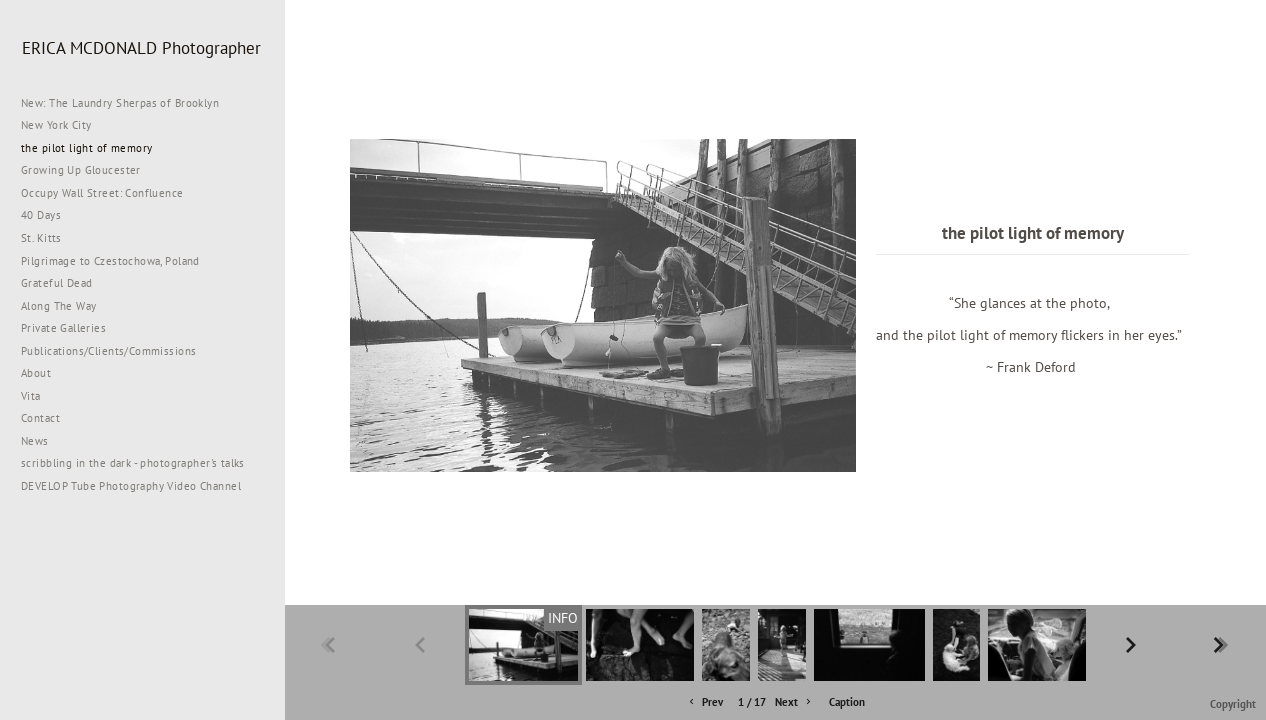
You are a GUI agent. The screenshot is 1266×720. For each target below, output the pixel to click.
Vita (31, 396)
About (36, 373)
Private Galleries (63, 328)
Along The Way (66, 306)
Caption (847, 702)
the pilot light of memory (87, 148)
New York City (63, 125)
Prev (704, 702)
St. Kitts (41, 238)
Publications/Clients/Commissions (108, 351)
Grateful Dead (56, 283)
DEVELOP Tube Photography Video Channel (131, 486)
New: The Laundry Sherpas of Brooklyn (120, 103)
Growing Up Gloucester (81, 170)
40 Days (41, 215)
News (35, 441)
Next (794, 702)
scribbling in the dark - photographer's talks (140, 463)
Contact (40, 418)
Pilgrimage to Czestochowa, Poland (110, 261)
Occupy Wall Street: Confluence (102, 193)
